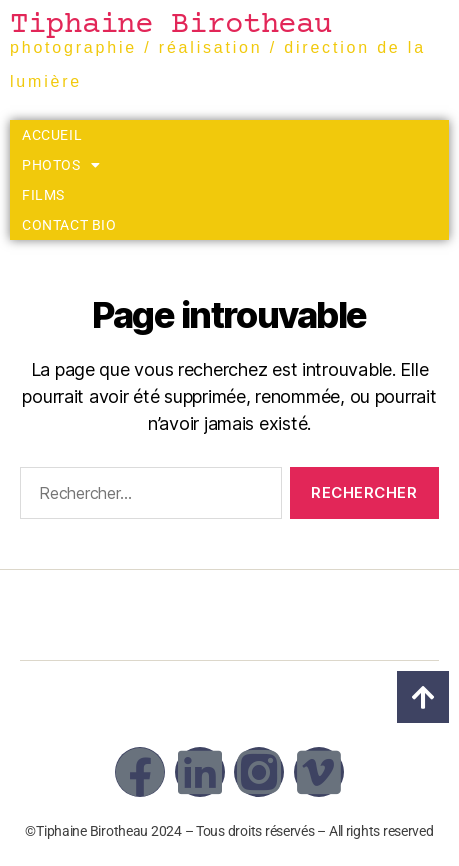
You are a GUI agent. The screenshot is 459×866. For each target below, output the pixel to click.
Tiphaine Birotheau (171, 25)
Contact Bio (69, 225)
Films (43, 195)
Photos (61, 165)
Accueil (52, 135)
